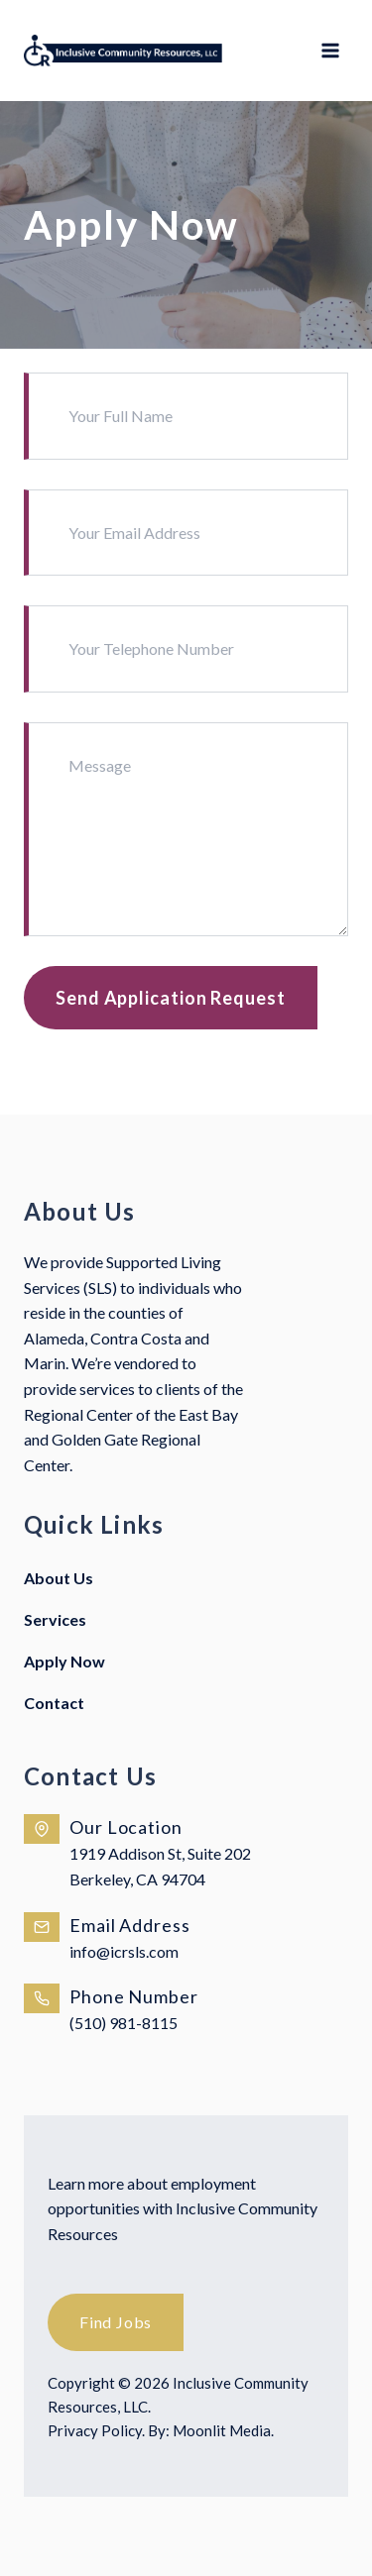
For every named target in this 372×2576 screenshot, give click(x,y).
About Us (58, 1577)
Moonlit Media (222, 2430)
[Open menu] (329, 51)
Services (55, 1619)
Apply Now (64, 1661)
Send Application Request (171, 998)
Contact (54, 1702)
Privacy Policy (95, 2430)
